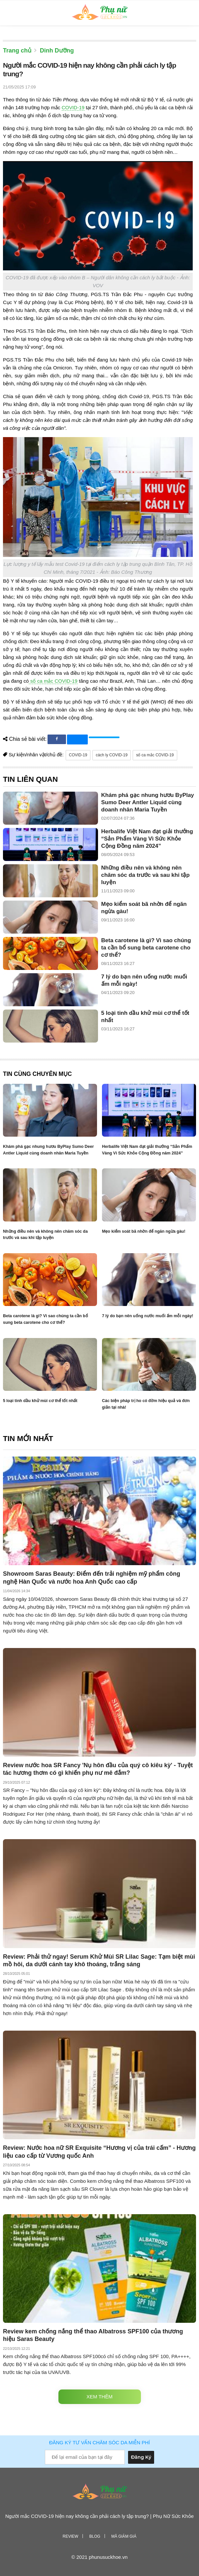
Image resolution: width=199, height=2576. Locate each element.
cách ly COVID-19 (111, 755)
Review (70, 2536)
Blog (94, 2536)
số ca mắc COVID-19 (53, 681)
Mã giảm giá (123, 2536)
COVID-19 (73, 107)
